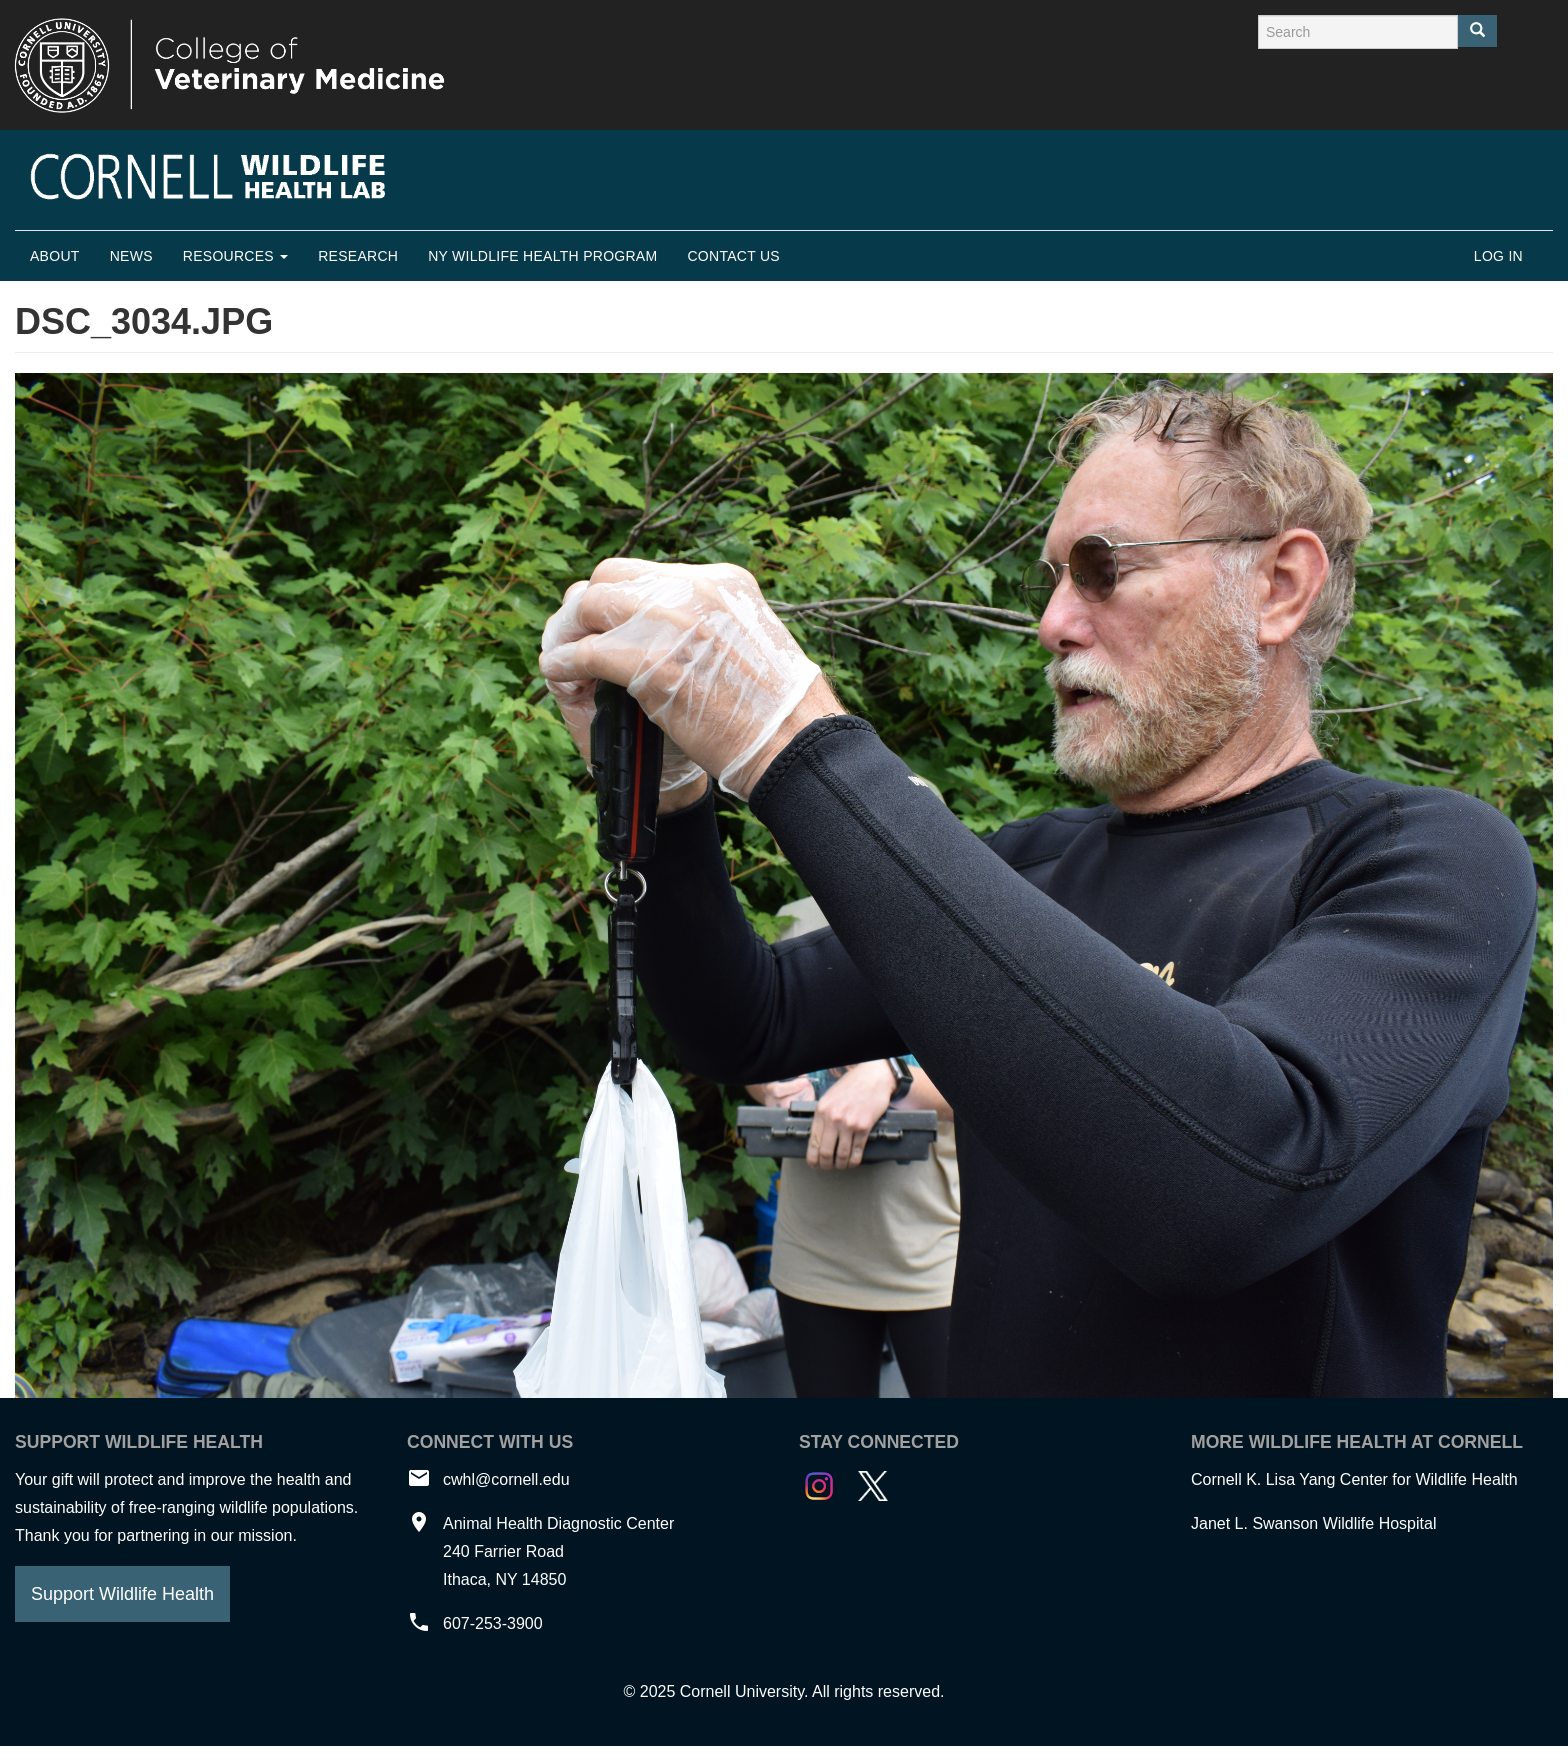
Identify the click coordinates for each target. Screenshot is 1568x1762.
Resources (235, 256)
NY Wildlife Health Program (542, 256)
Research (358, 256)
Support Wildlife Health (122, 1594)
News (131, 256)
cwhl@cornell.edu (506, 1479)
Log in (1498, 256)
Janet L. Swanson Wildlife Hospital (1313, 1523)
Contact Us (733, 256)
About (55, 256)
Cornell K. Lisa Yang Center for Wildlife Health (1354, 1479)
